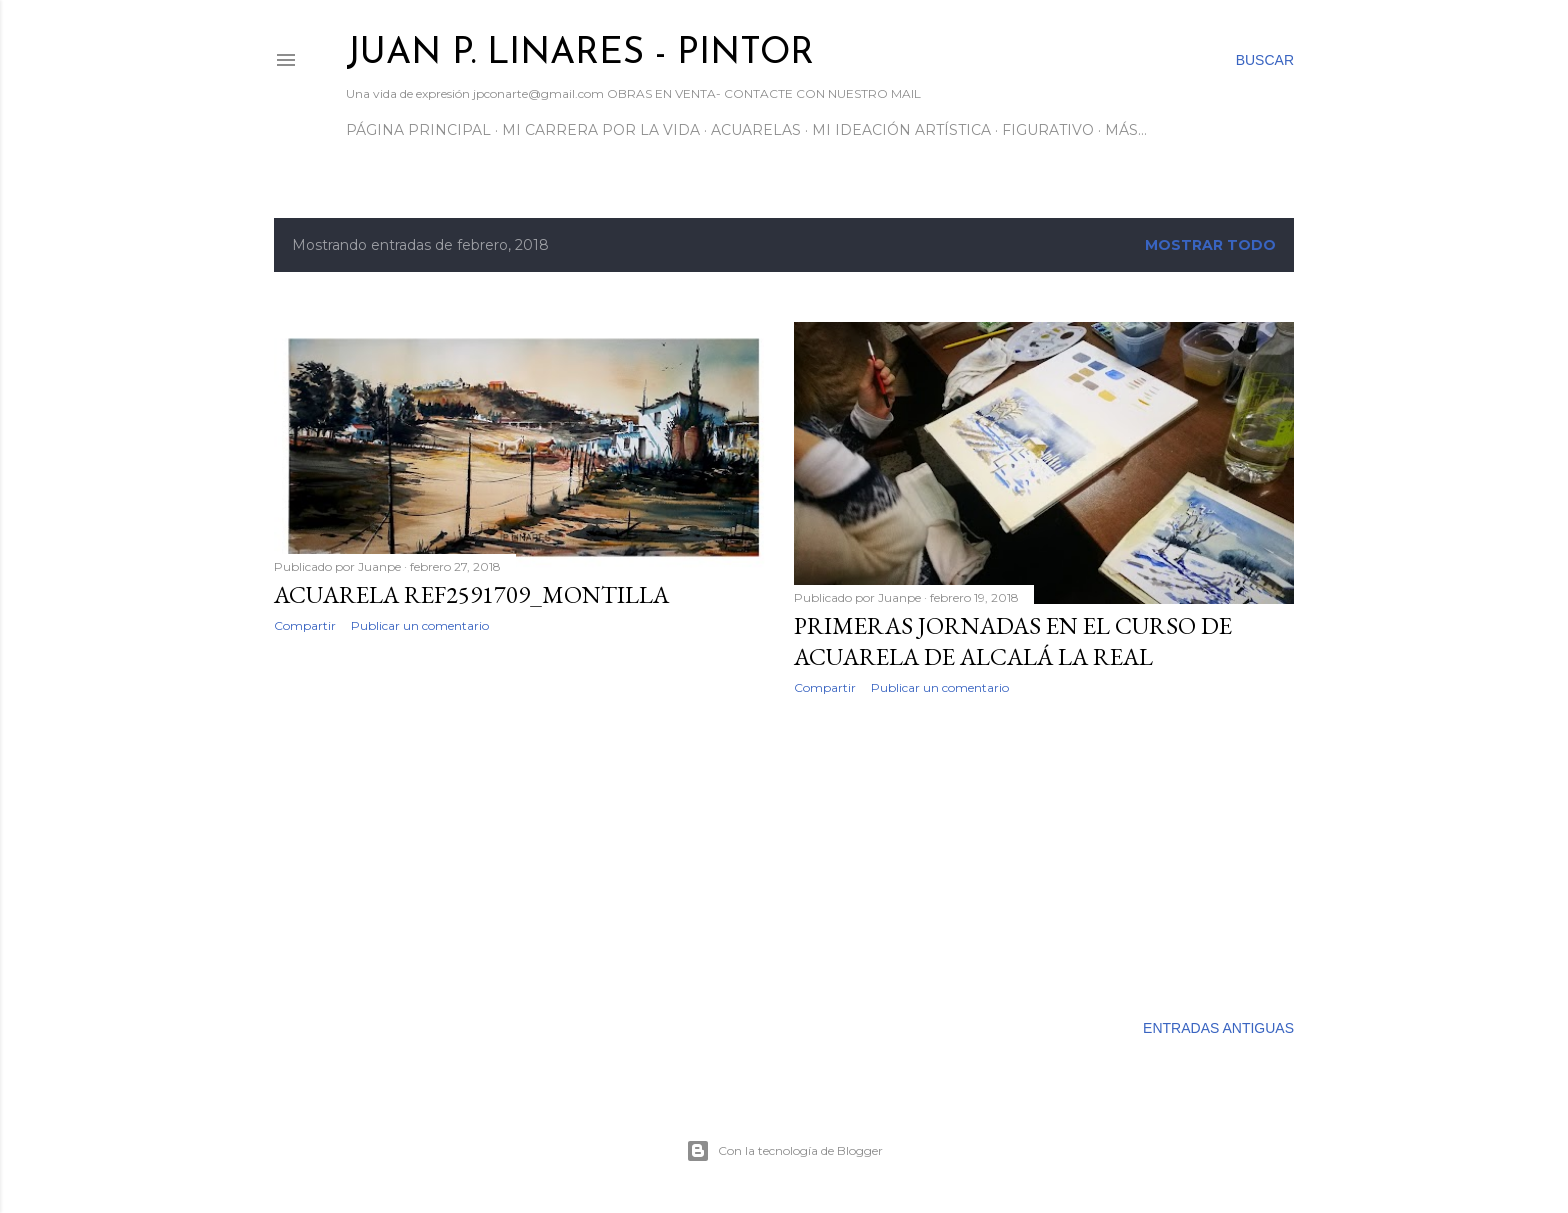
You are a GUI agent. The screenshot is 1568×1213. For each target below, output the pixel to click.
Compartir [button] (305, 625)
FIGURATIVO (1048, 130)
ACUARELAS (756, 130)
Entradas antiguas (1218, 1028)
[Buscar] (1265, 60)
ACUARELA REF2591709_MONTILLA (471, 594)
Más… (1126, 130)
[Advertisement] (524, 823)
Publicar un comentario (420, 625)
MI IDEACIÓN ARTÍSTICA (901, 130)
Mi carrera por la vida (601, 130)
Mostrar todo (1210, 245)
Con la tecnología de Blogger (784, 1151)
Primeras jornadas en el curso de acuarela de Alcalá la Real (1013, 641)
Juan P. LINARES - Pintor (580, 54)
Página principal (418, 130)
